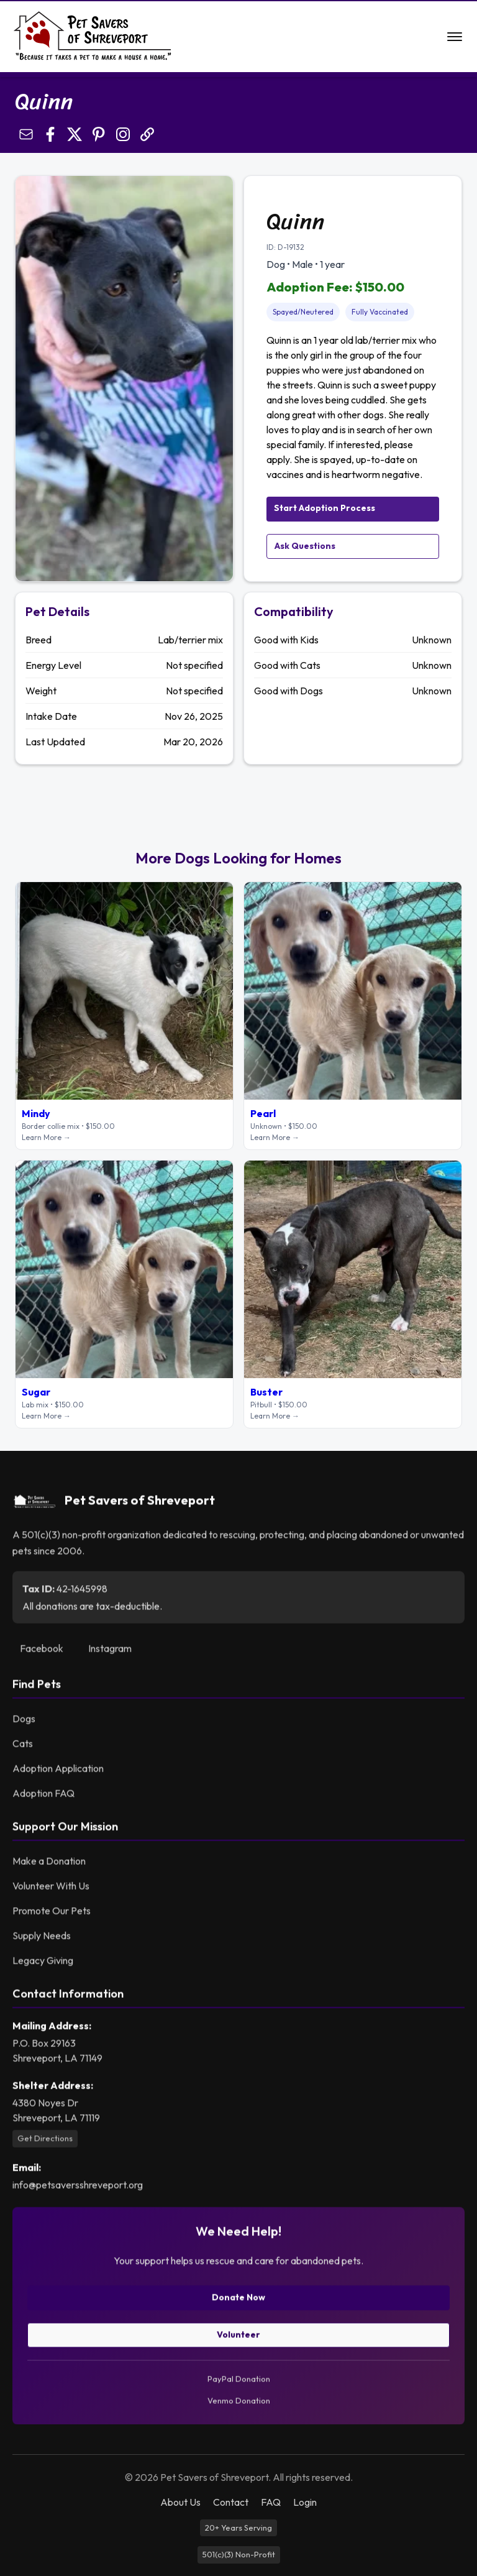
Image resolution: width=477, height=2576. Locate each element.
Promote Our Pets (51, 1916)
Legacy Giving (42, 1965)
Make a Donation (49, 1866)
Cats (22, 1748)
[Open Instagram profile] (123, 134)
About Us (180, 2502)
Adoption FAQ (43, 1798)
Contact (230, 2502)
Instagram (110, 1653)
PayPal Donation (238, 2383)
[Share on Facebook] (50, 134)
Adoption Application (58, 1773)
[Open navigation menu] (454, 36)
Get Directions (45, 2143)
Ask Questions (305, 545)
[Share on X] (74, 134)
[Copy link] (147, 134)
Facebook (41, 1653)
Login (305, 2502)
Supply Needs (41, 1940)
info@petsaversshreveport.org (77, 2189)
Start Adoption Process (324, 507)
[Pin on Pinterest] (99, 134)
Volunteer (238, 2339)
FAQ (271, 2502)
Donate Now (238, 2301)
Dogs (23, 1724)
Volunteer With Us (50, 1891)
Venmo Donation (238, 2406)
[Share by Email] (26, 134)
